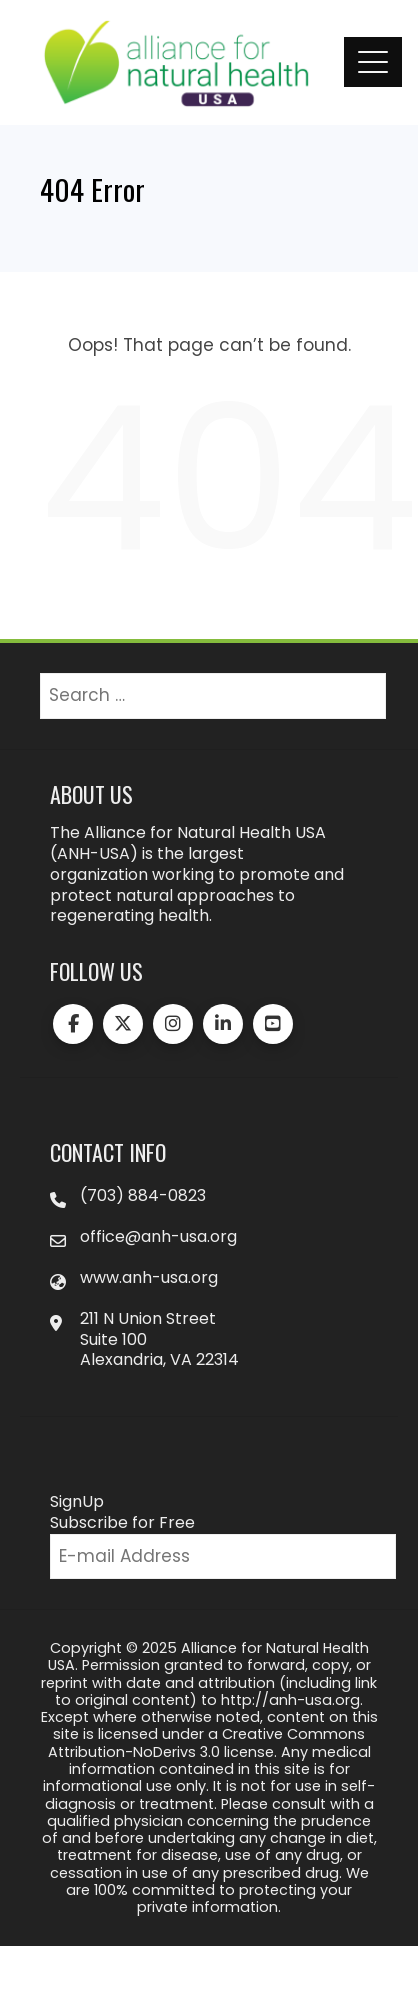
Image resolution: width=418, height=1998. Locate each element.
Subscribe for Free (122, 1522)
